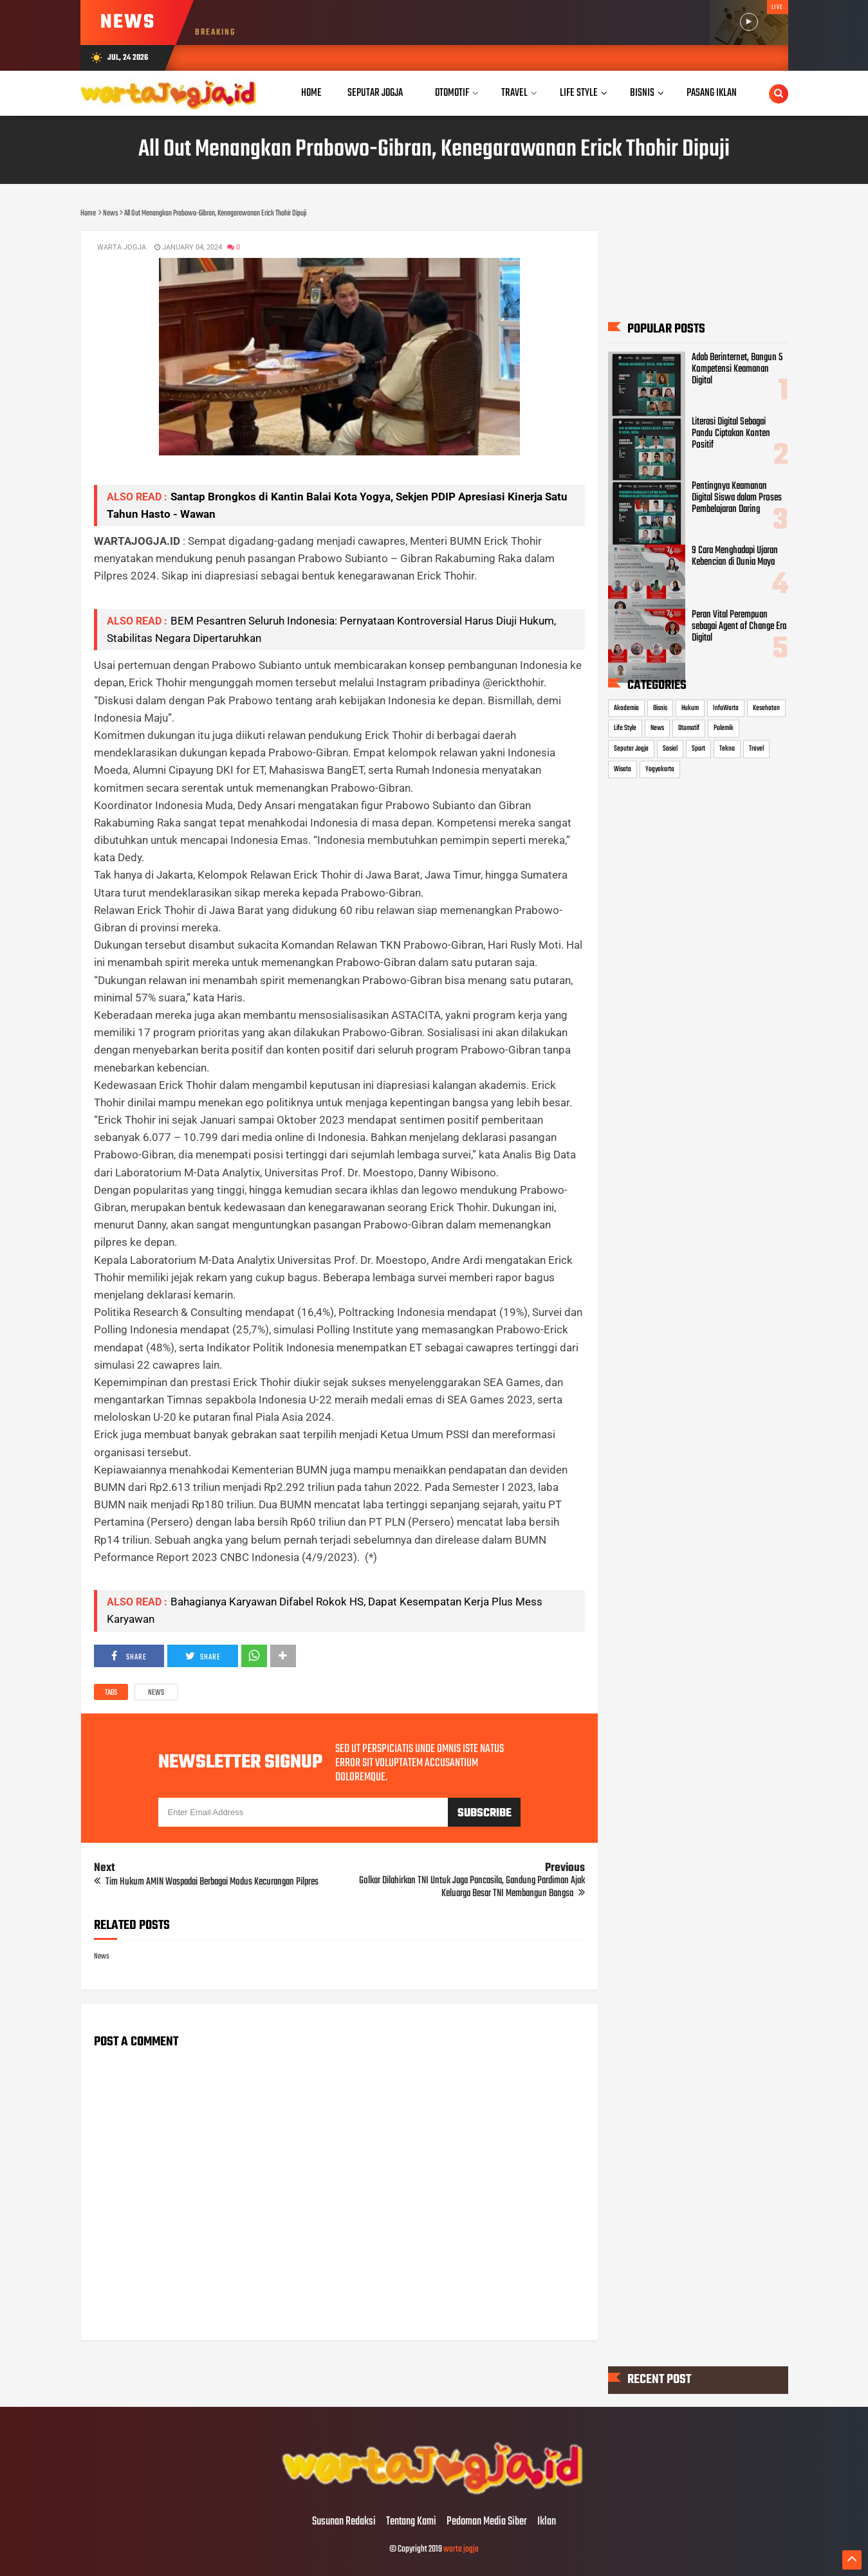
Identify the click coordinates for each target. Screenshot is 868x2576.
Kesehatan (766, 708)
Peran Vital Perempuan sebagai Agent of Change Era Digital (739, 626)
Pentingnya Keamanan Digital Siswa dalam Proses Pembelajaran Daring (737, 498)
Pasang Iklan (712, 93)
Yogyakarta (659, 768)
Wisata (622, 768)
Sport (698, 748)
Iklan (546, 2522)
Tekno (727, 748)
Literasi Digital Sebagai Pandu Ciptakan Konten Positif (731, 433)
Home (311, 93)
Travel (756, 748)
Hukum (690, 708)
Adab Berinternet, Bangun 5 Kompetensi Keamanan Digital (737, 368)
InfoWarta (726, 708)
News (156, 1692)
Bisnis (660, 708)
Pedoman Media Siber (487, 2522)
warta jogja (461, 2549)
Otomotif (688, 728)
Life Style (625, 728)
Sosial (670, 748)
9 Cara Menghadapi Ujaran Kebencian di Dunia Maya (735, 556)
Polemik (724, 728)
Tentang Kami (411, 2522)
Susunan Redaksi (344, 2522)
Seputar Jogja (631, 748)
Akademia (626, 708)
